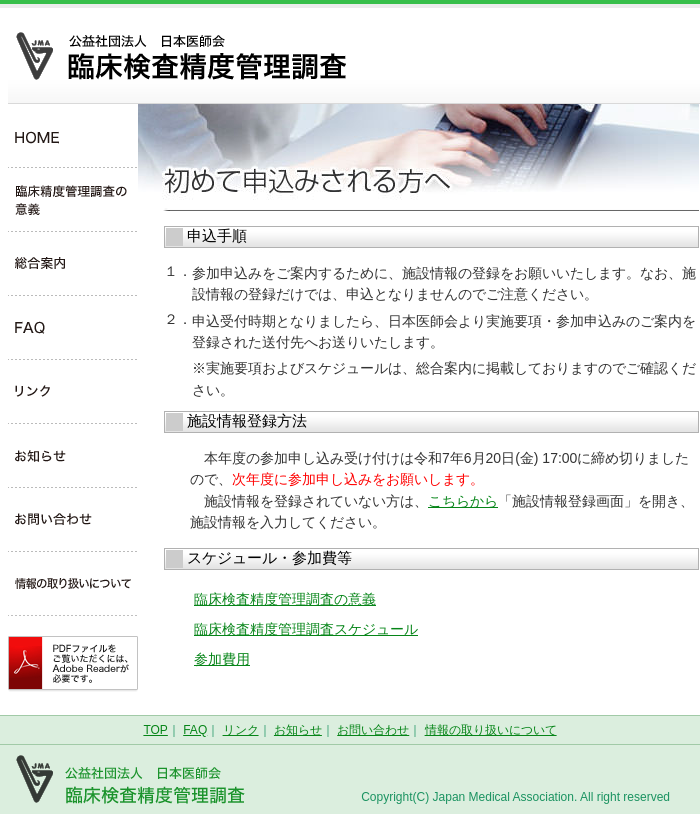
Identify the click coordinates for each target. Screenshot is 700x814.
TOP (155, 730)
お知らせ (298, 730)
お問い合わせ (373, 730)
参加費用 (222, 659)
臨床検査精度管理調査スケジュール (306, 629)
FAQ (195, 730)
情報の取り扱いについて (491, 730)
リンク (241, 730)
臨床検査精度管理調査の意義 (285, 599)
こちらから (463, 501)
